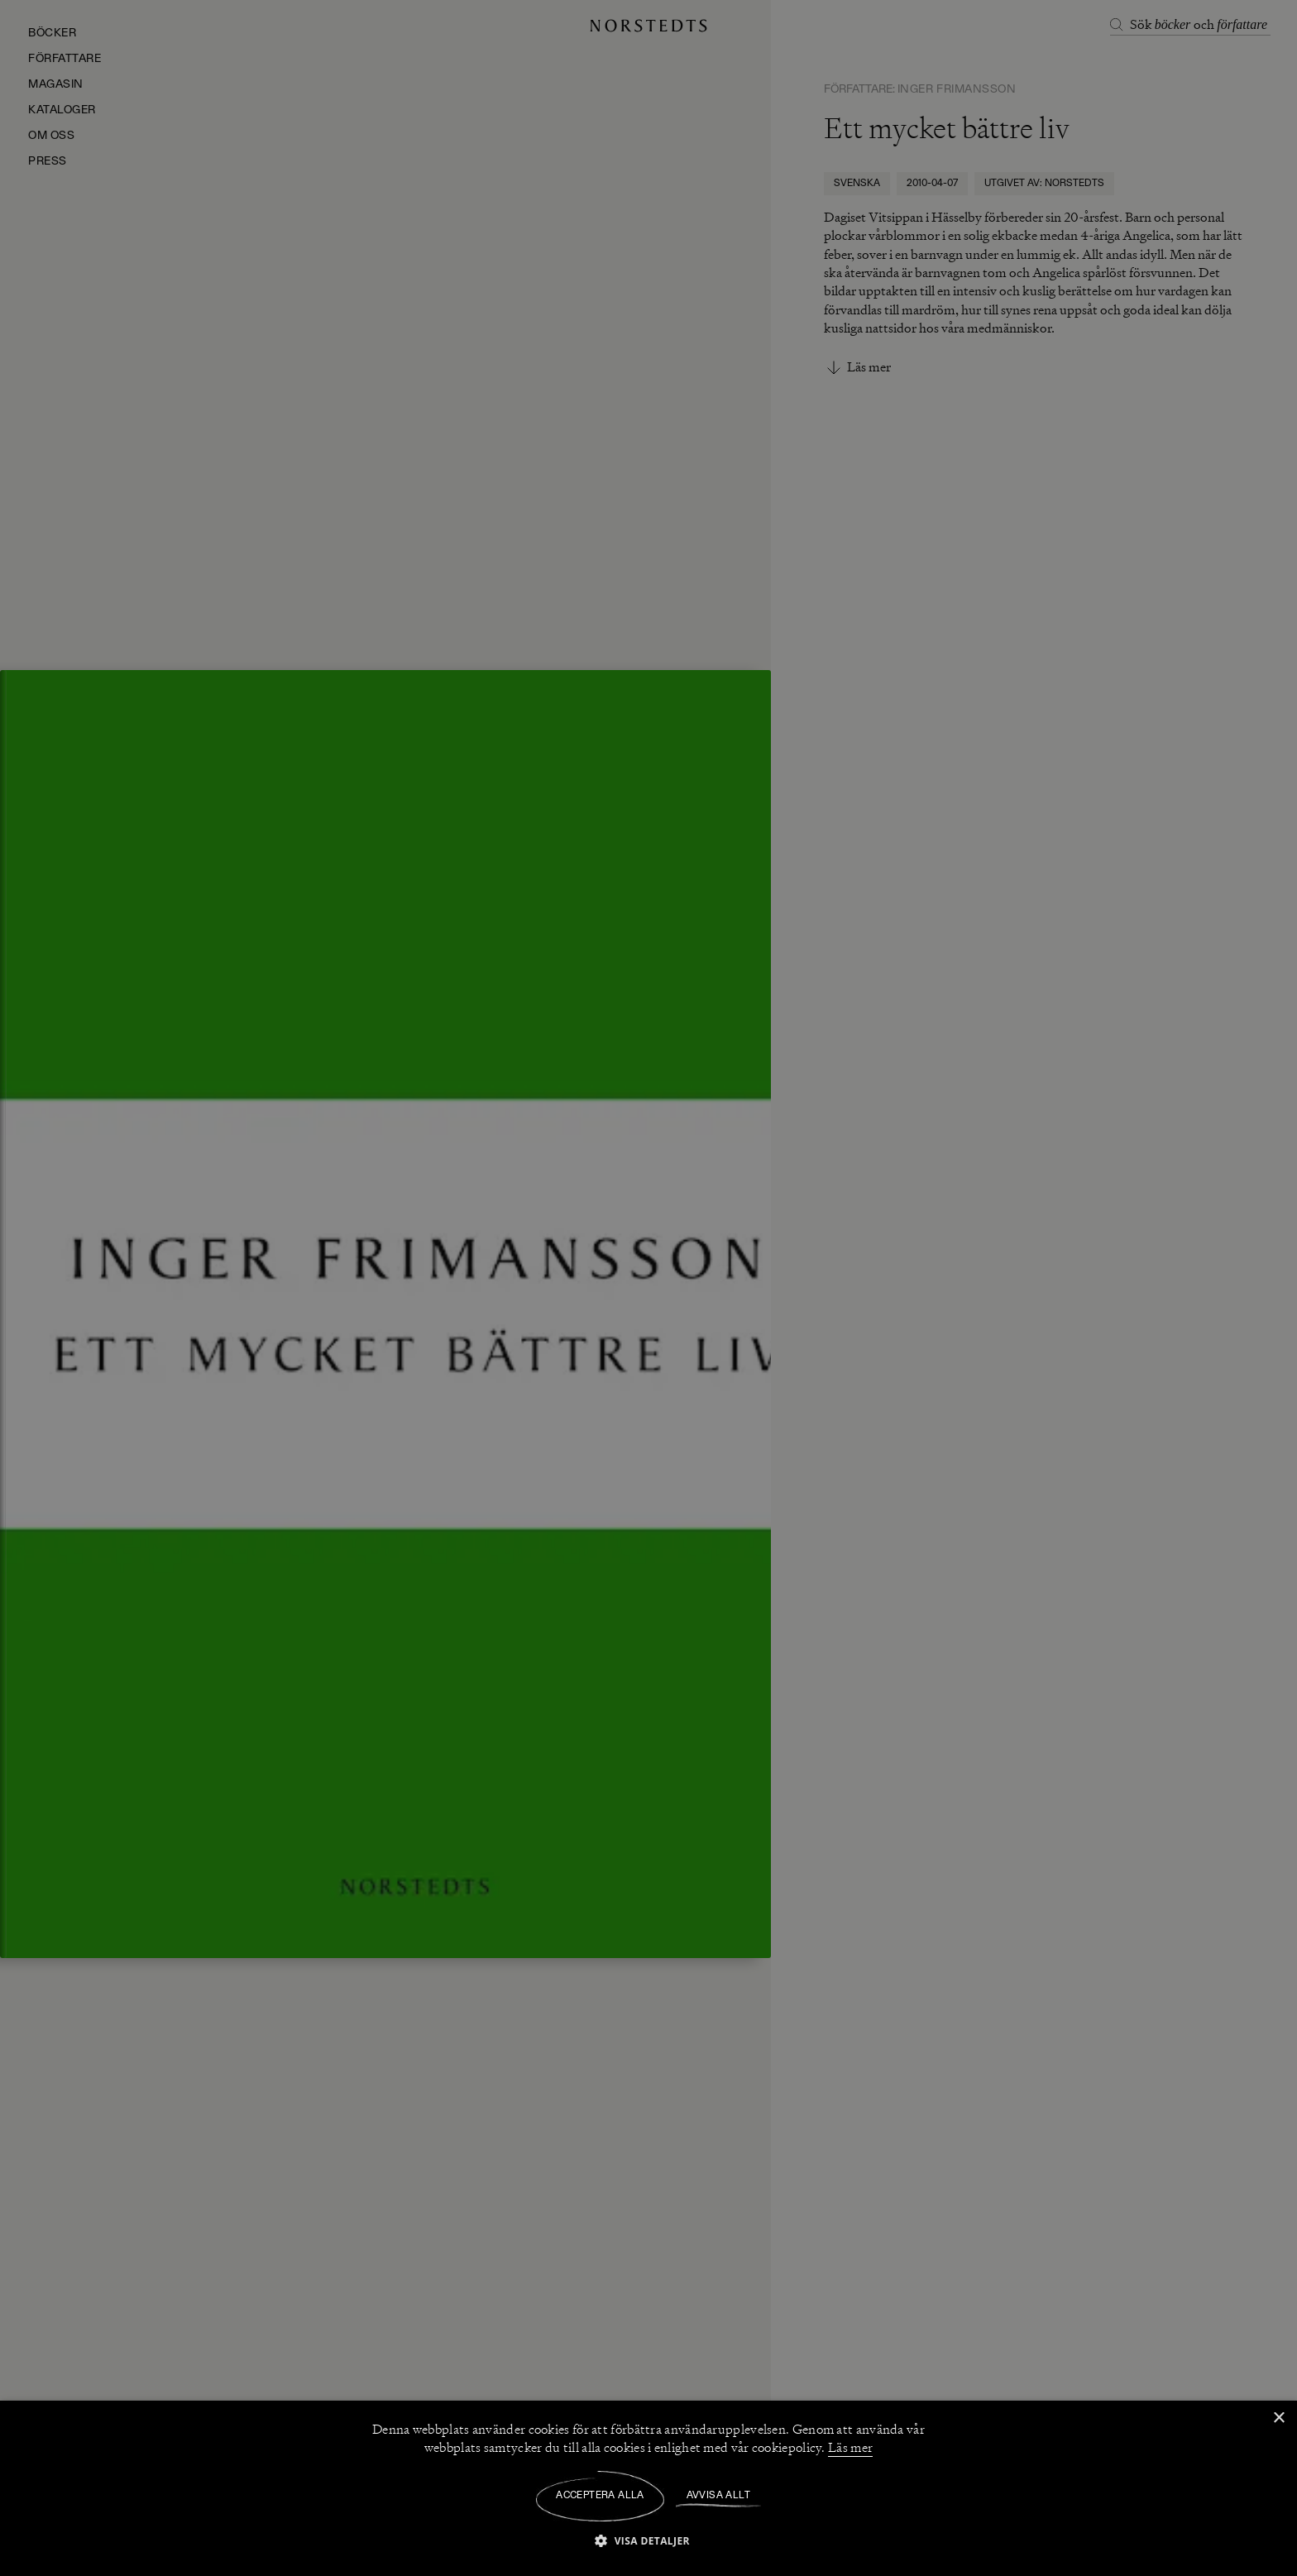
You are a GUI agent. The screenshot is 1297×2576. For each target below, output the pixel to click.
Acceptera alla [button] (600, 2496)
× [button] (1278, 2418)
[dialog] (648, 1288)
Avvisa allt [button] (718, 2496)
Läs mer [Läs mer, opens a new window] (850, 2448)
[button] (648, 2540)
